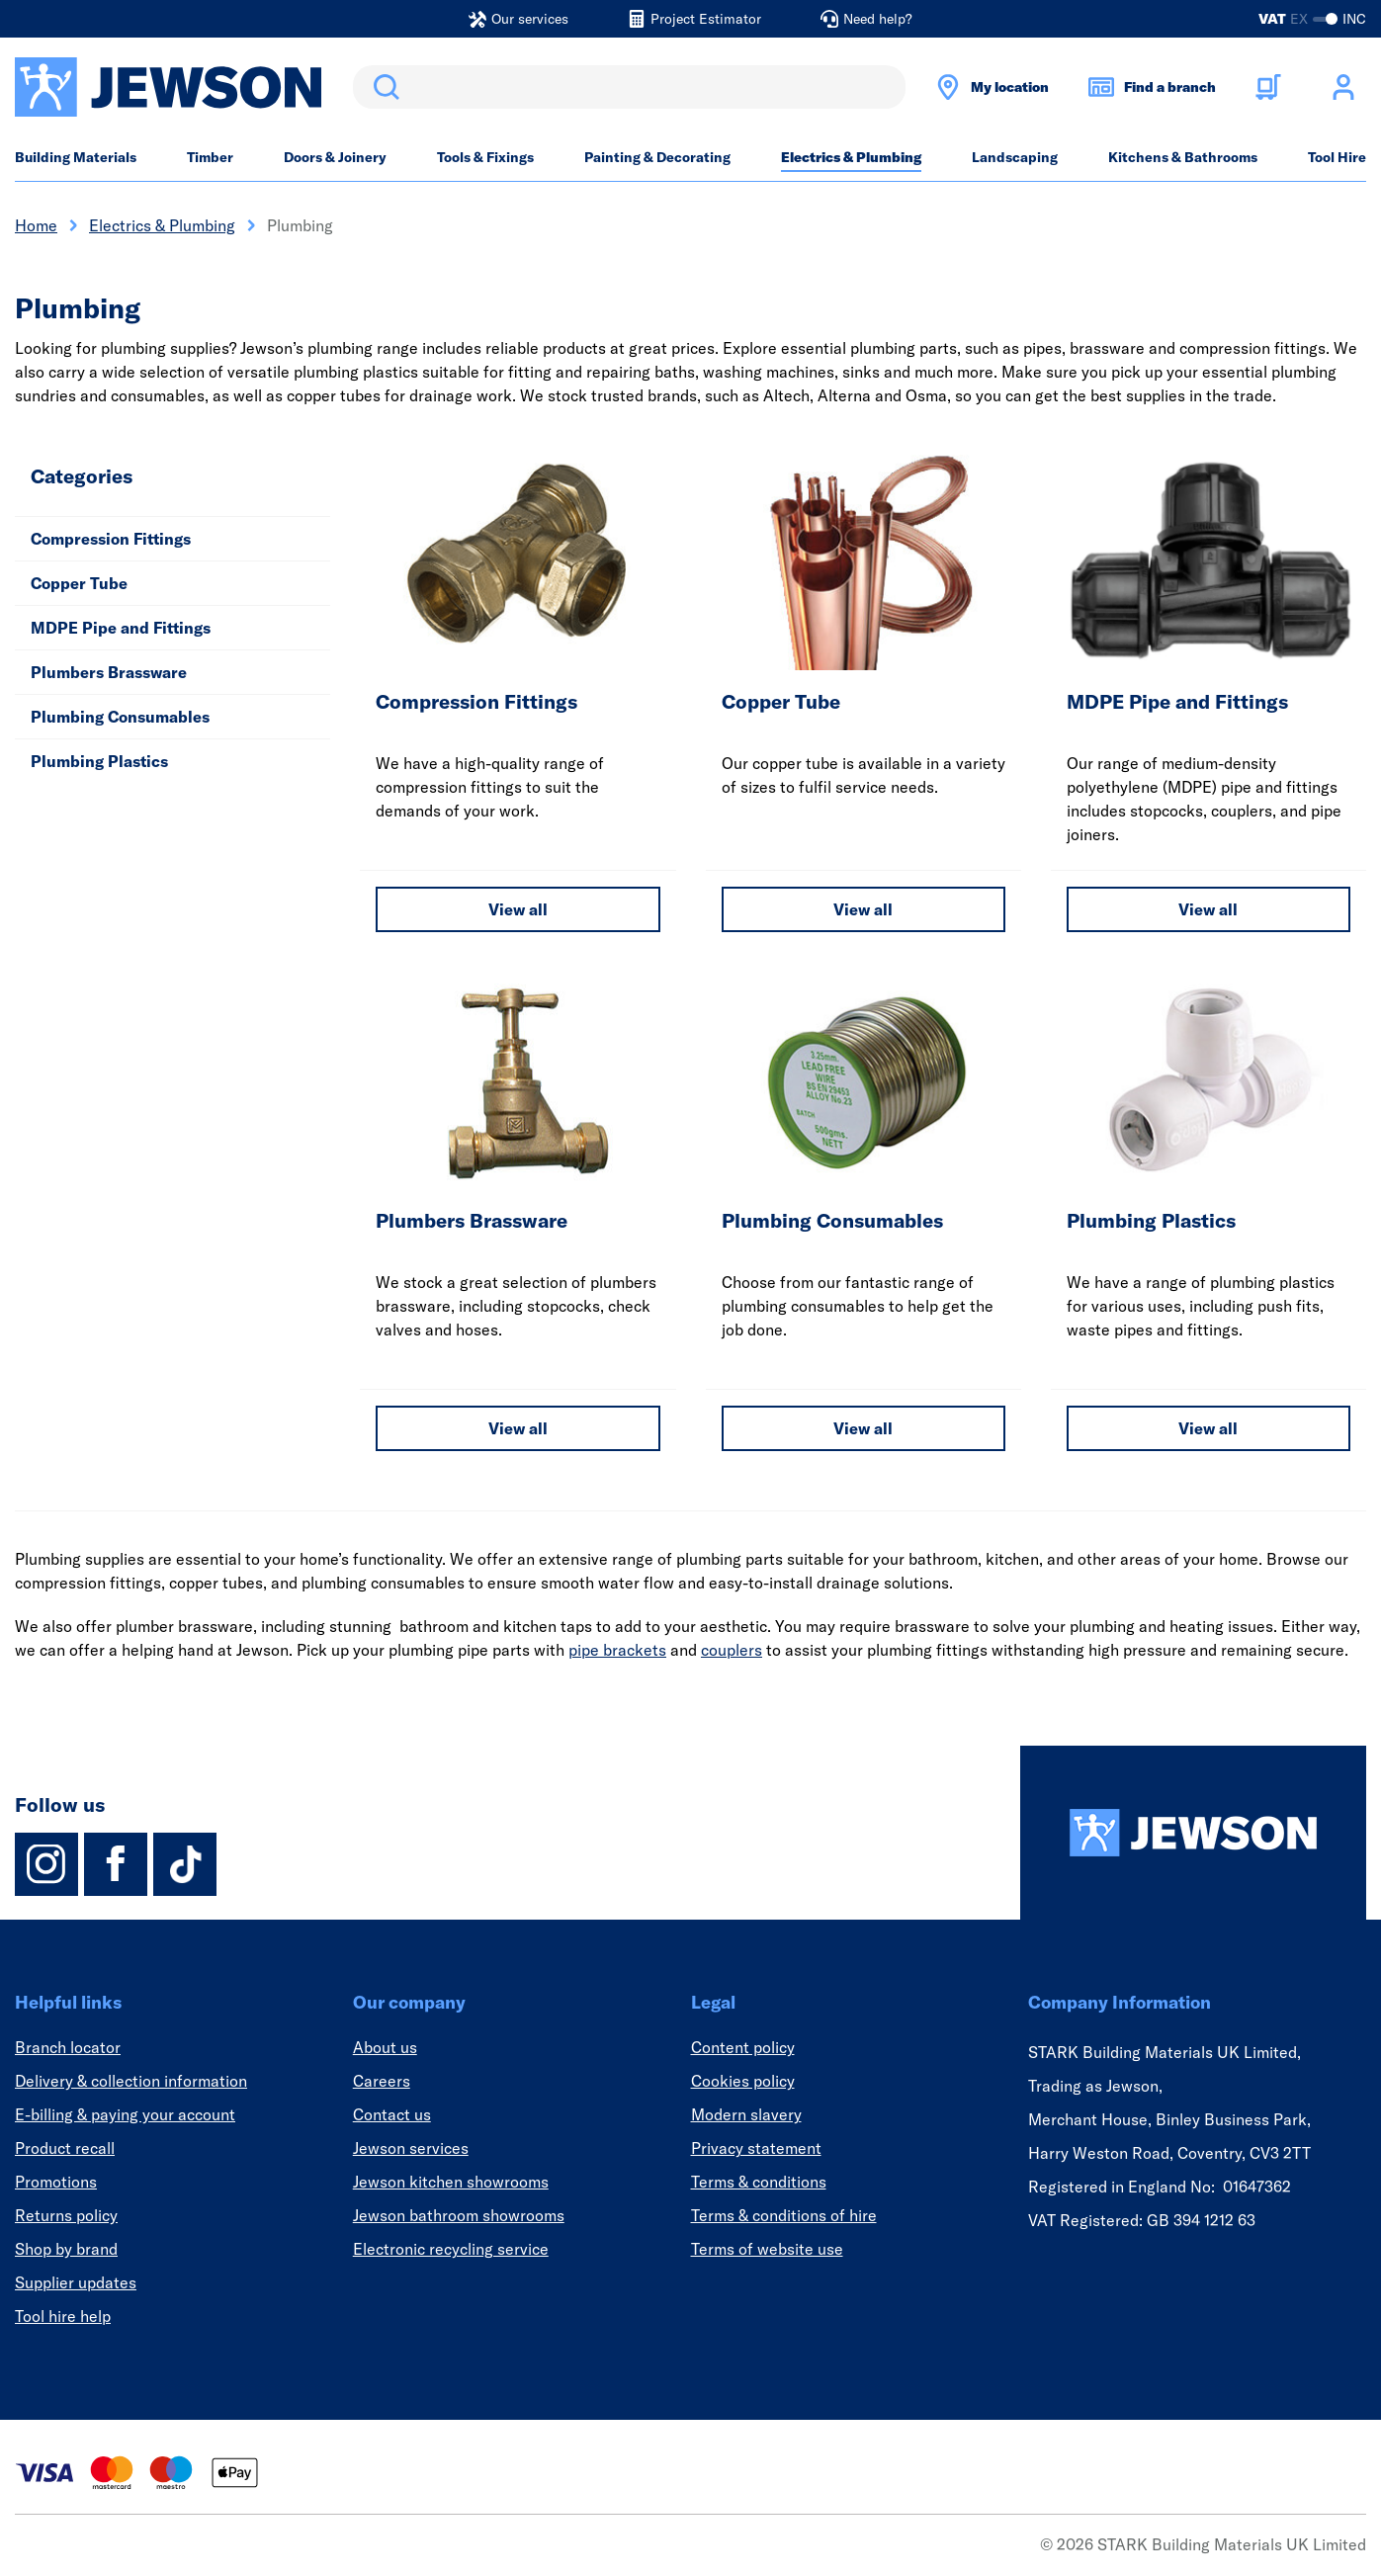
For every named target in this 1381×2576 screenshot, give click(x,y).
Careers (381, 2081)
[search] (629, 87)
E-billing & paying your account (125, 2114)
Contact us (392, 2114)
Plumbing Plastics (99, 761)
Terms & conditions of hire (784, 2215)
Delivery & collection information (131, 2081)
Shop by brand (66, 2249)
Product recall (65, 2148)
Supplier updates (75, 2282)
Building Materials (75, 157)
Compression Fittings (111, 539)
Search (382, 87)
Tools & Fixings (485, 157)
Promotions (56, 2181)
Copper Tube (79, 583)
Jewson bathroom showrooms (458, 2215)
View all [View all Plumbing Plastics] (1208, 1428)
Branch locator (68, 2047)
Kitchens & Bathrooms (1182, 157)
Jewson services (411, 2148)
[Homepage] (1193, 1832)
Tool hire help (63, 2316)
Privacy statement (756, 2148)
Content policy (743, 2047)
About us (385, 2047)
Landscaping (1015, 157)
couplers (731, 1650)
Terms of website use (767, 2249)
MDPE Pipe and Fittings (121, 628)
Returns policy (66, 2215)
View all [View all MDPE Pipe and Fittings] (1208, 909)
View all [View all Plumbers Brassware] (518, 1428)
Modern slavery (746, 2114)
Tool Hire (1337, 157)
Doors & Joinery (335, 157)
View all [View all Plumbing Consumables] (863, 1428)
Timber (210, 157)
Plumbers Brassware (109, 672)
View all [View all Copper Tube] (863, 909)
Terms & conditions (758, 2181)
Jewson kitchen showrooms (451, 2181)
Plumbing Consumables (120, 717)
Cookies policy (743, 2081)
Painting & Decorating (657, 157)
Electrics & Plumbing (851, 157)
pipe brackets (617, 1650)
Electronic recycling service (451, 2249)
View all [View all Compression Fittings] (518, 909)
